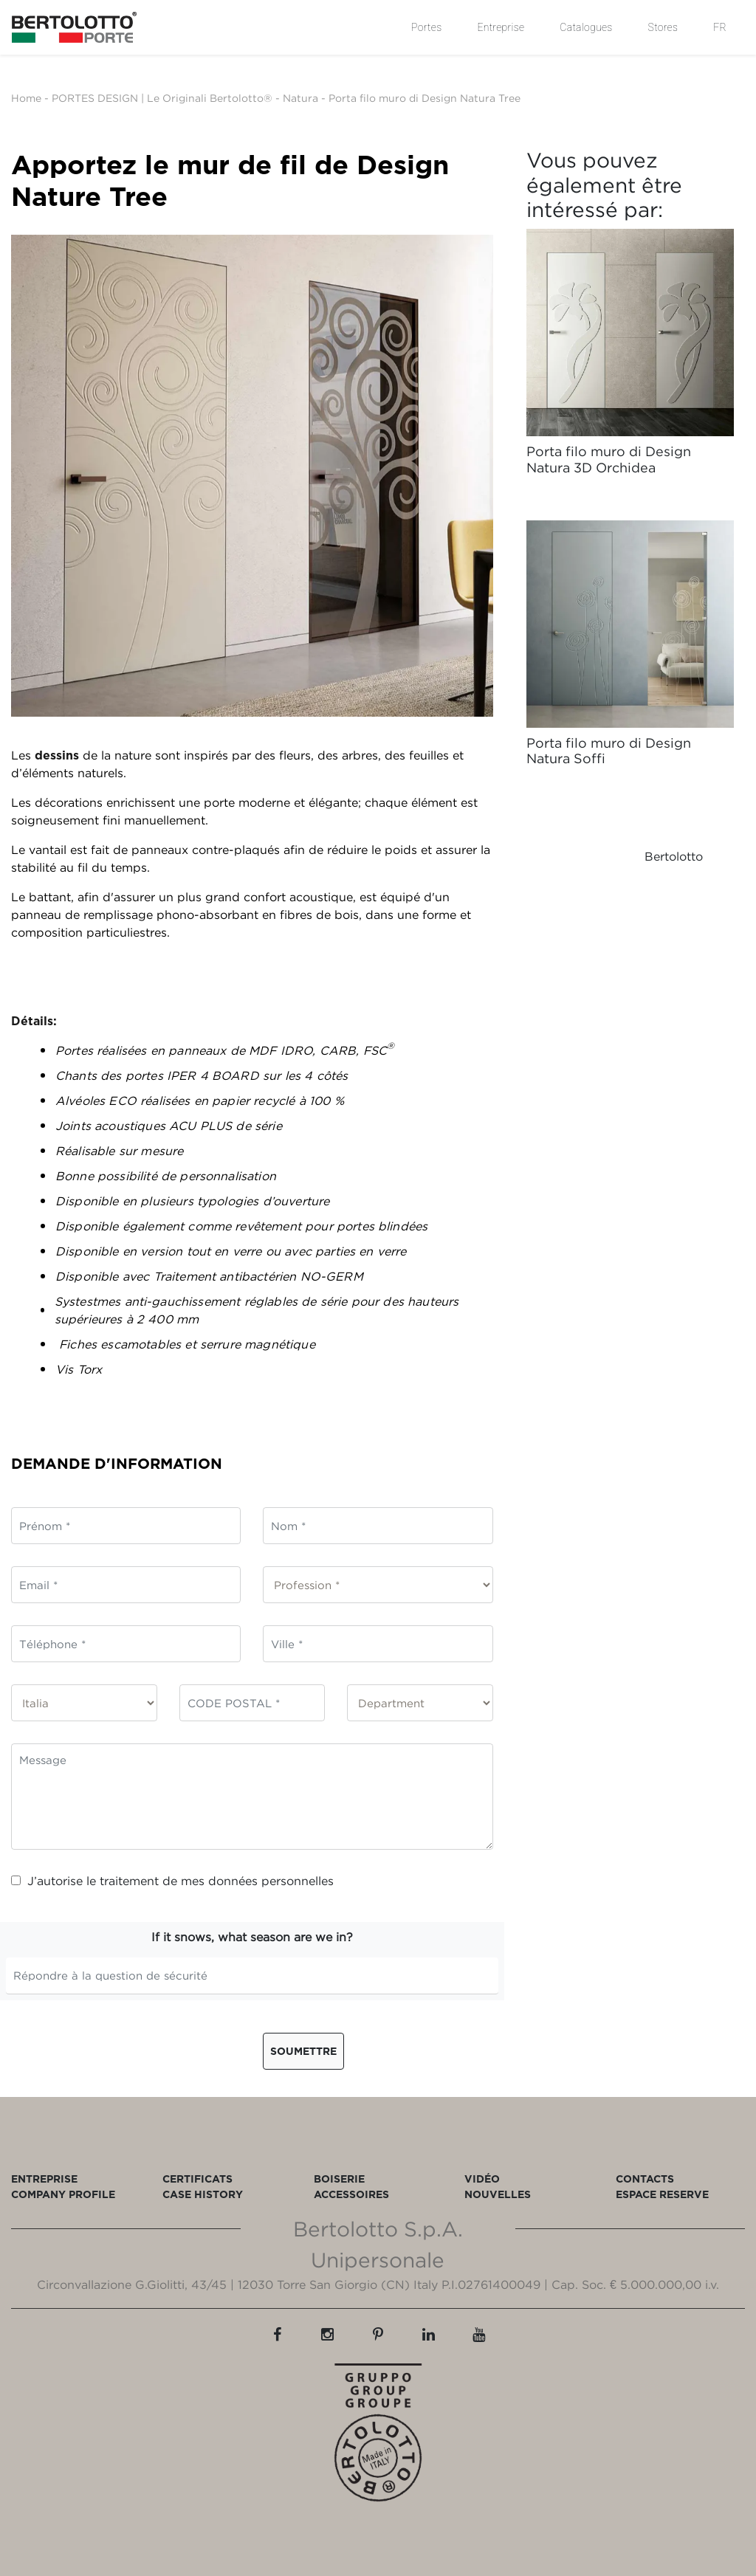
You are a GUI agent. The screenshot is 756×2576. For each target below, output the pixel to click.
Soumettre (303, 2050)
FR (719, 27)
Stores (663, 27)
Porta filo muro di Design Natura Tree (424, 97)
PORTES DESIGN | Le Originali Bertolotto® (162, 97)
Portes (426, 27)
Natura (300, 97)
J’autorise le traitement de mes (172, 1880)
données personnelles (271, 1880)
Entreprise (500, 27)
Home (26, 97)
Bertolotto (674, 856)
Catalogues (586, 27)
